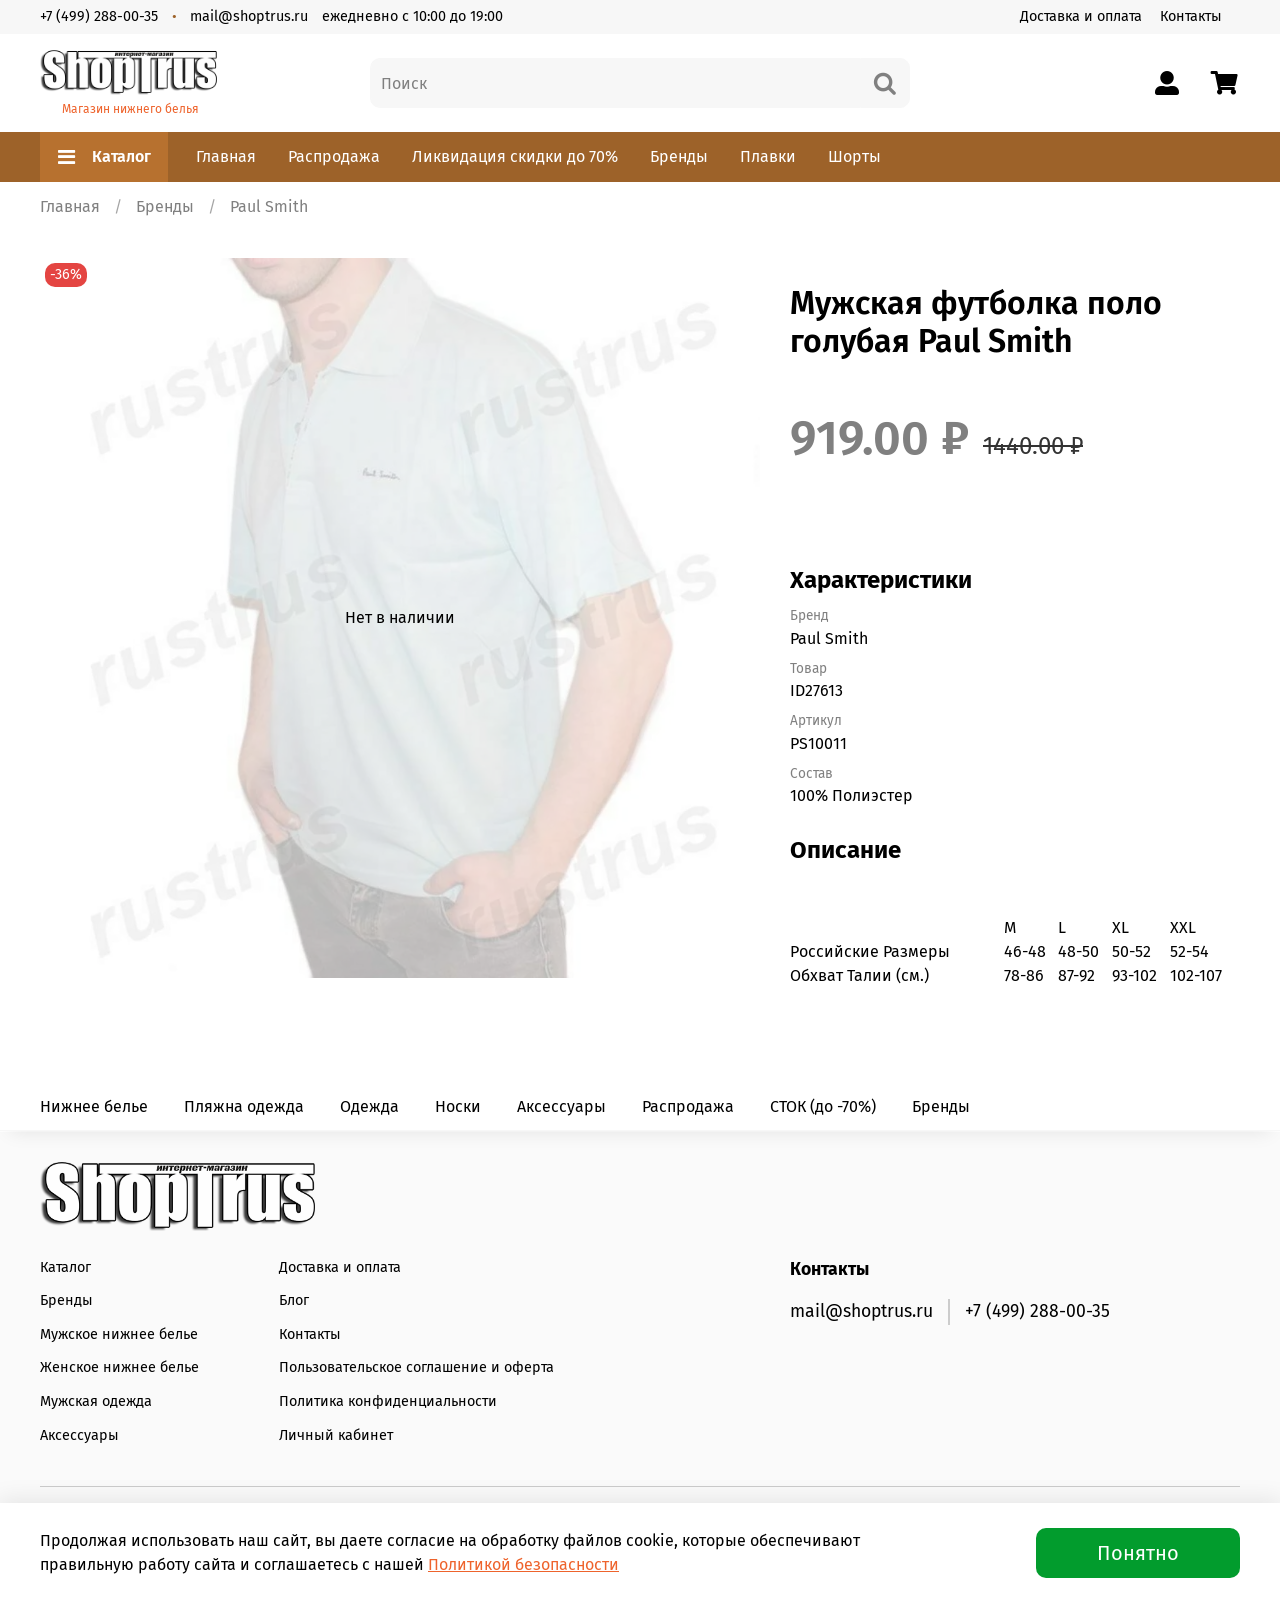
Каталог (104, 157)
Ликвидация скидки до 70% (515, 156)
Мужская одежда (96, 1401)
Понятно (1138, 1553)
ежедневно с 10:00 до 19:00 (412, 16)
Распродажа (334, 156)
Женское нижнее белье (119, 1367)
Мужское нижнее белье (119, 1334)
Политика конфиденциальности (388, 1401)
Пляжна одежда (244, 1106)
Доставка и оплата (1081, 16)
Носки (458, 1106)
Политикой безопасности (523, 1564)
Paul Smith (269, 206)
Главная (226, 156)
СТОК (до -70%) (823, 1106)
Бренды (679, 156)
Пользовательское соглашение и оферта (416, 1367)
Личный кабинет (336, 1435)
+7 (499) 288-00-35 (99, 16)
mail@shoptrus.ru (249, 16)
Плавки (768, 156)
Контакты (1191, 16)
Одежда (369, 1106)
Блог (294, 1300)
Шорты (854, 156)
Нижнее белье (94, 1106)
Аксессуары (561, 1106)
